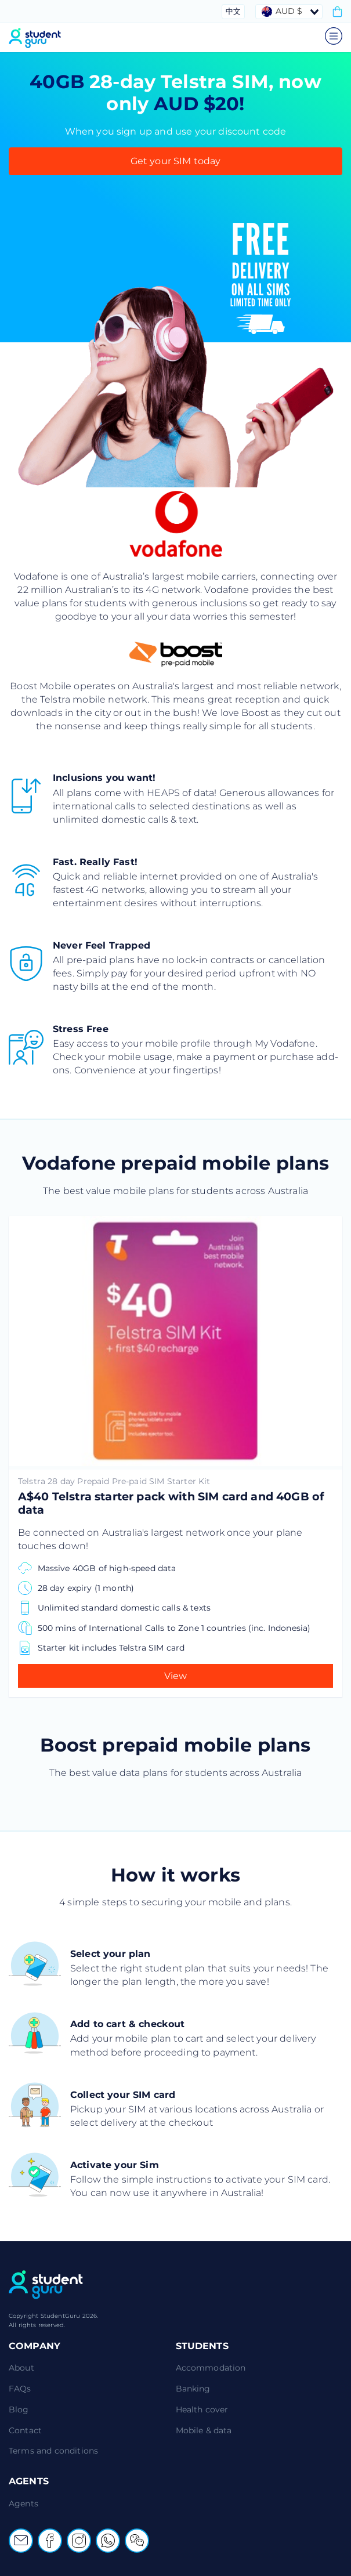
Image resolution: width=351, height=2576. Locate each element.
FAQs (20, 2388)
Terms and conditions (53, 2450)
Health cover (202, 2409)
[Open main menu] (333, 41)
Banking (193, 2388)
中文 (233, 11)
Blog (19, 2409)
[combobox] (289, 11)
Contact (25, 2430)
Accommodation (211, 2367)
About (21, 2367)
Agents (23, 2503)
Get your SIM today (176, 161)
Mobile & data (204, 2430)
